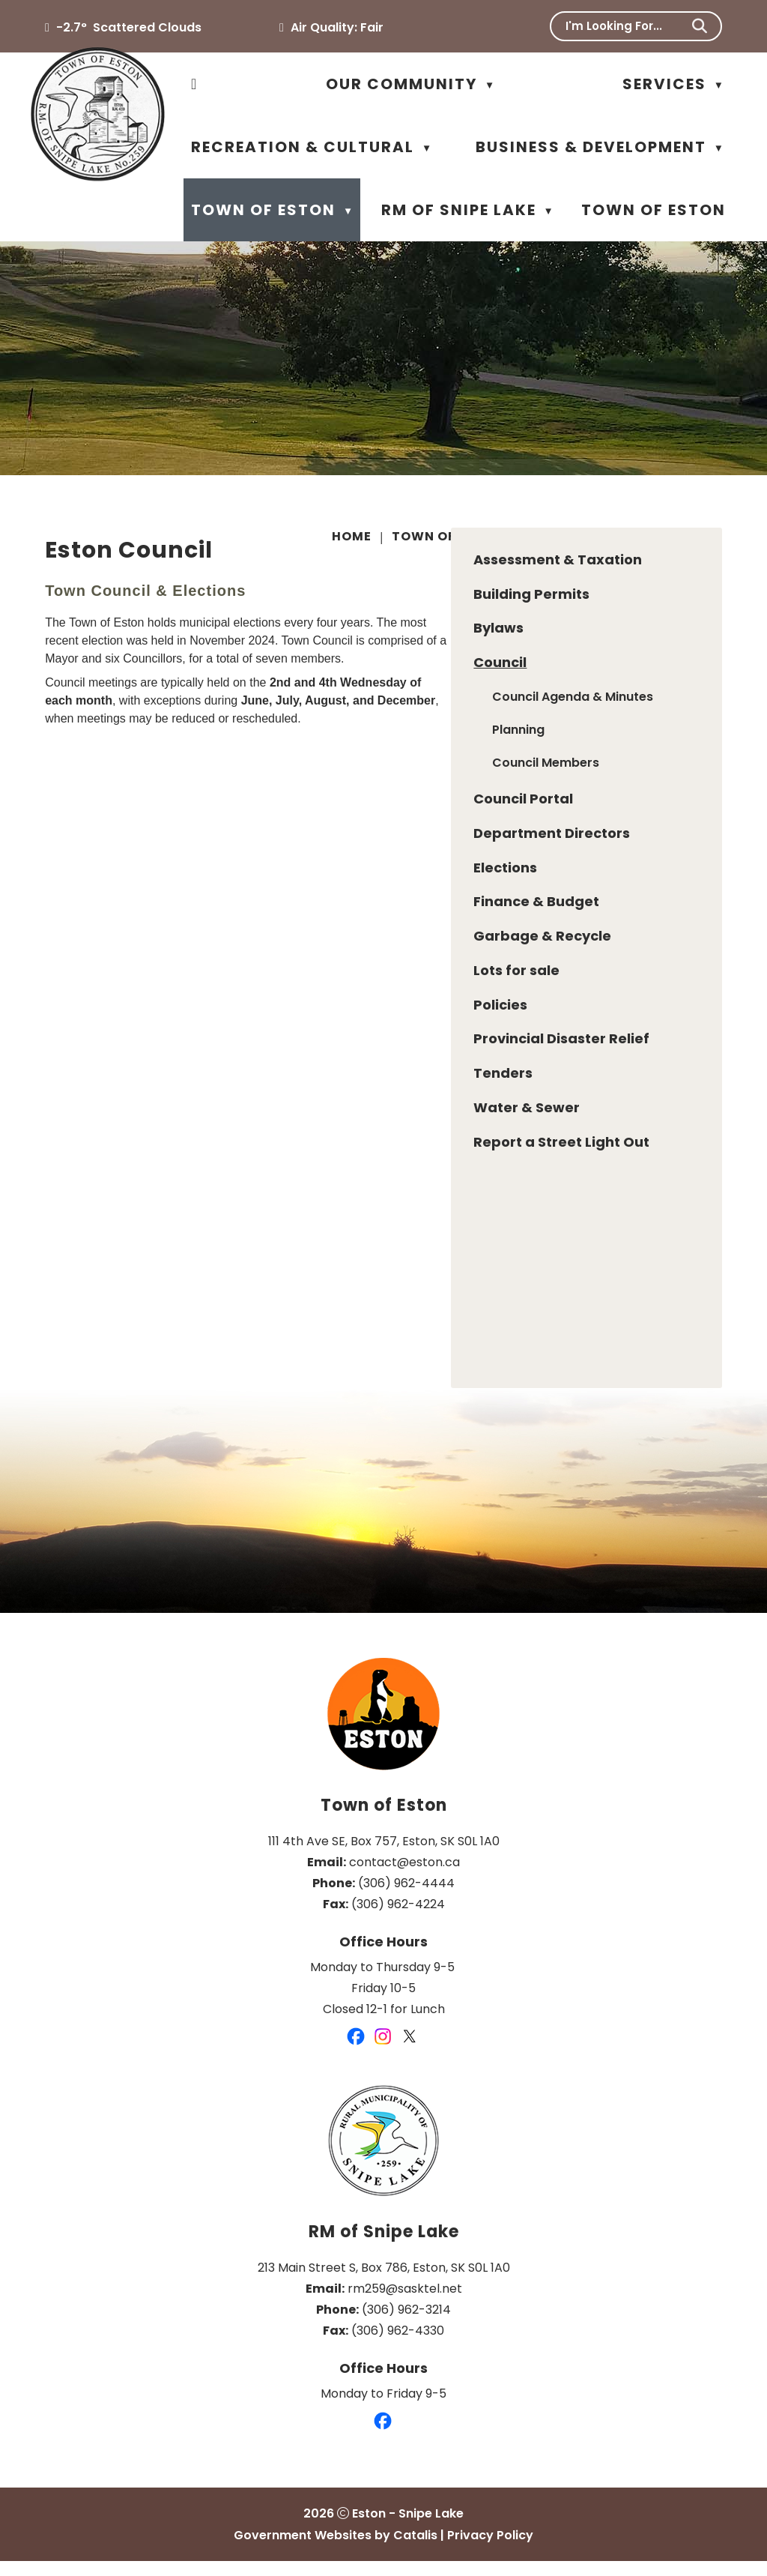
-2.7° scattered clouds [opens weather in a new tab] (128, 27)
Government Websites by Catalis (335, 2550)
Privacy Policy (490, 2550)
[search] (625, 26)
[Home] (194, 83)
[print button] (719, 539)
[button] (699, 26)
